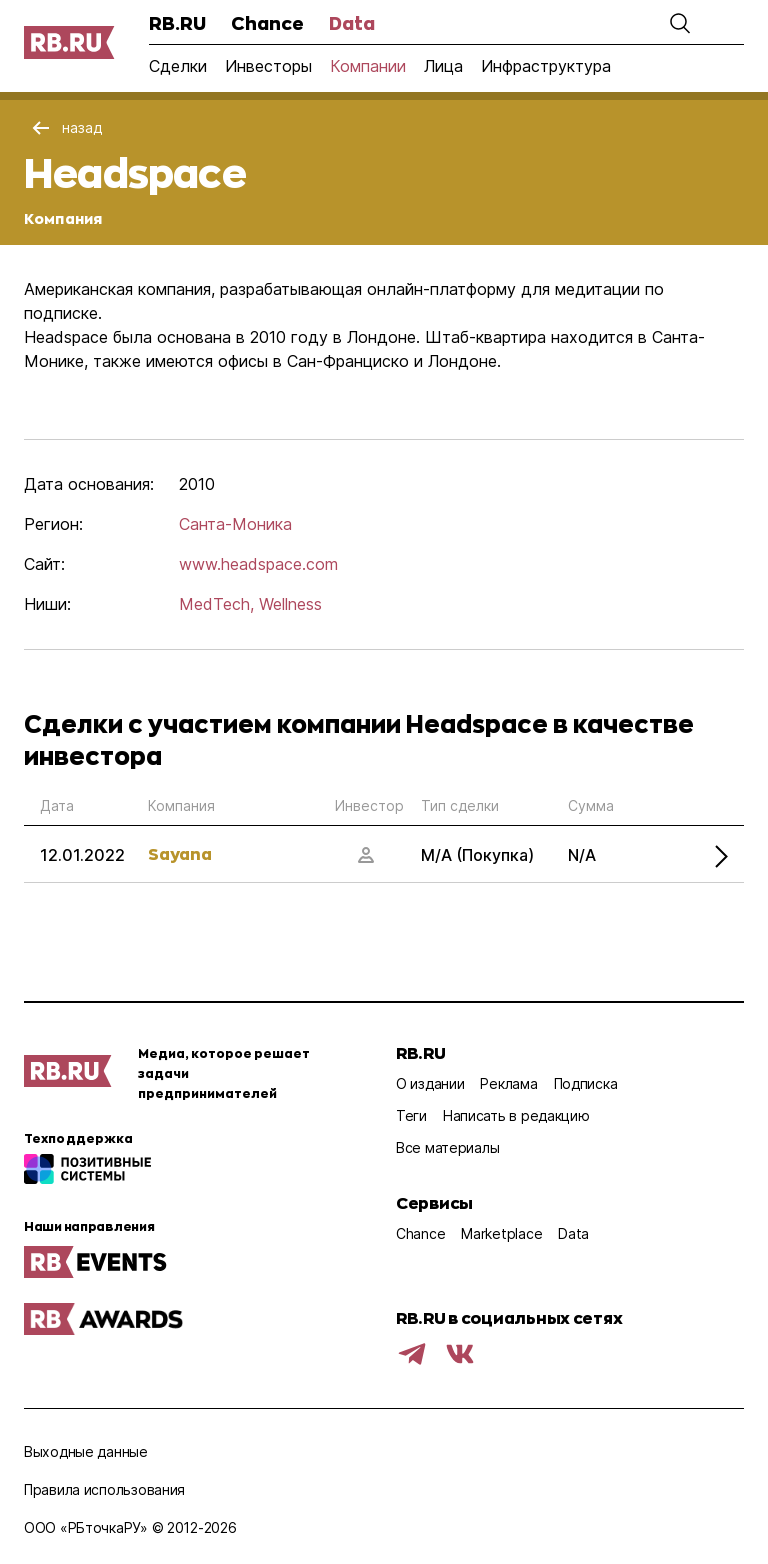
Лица (443, 66)
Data (352, 23)
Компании (368, 66)
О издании (430, 1083)
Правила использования (104, 1489)
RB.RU (177, 23)
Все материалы (447, 1147)
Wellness (290, 604)
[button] (680, 23)
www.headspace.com (258, 564)
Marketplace (501, 1233)
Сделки (178, 66)
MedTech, (216, 604)
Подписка (586, 1083)
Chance (267, 23)
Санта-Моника (235, 524)
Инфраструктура (546, 66)
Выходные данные (86, 1451)
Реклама (508, 1083)
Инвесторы (268, 66)
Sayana (180, 853)
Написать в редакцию (516, 1115)
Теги (411, 1115)
